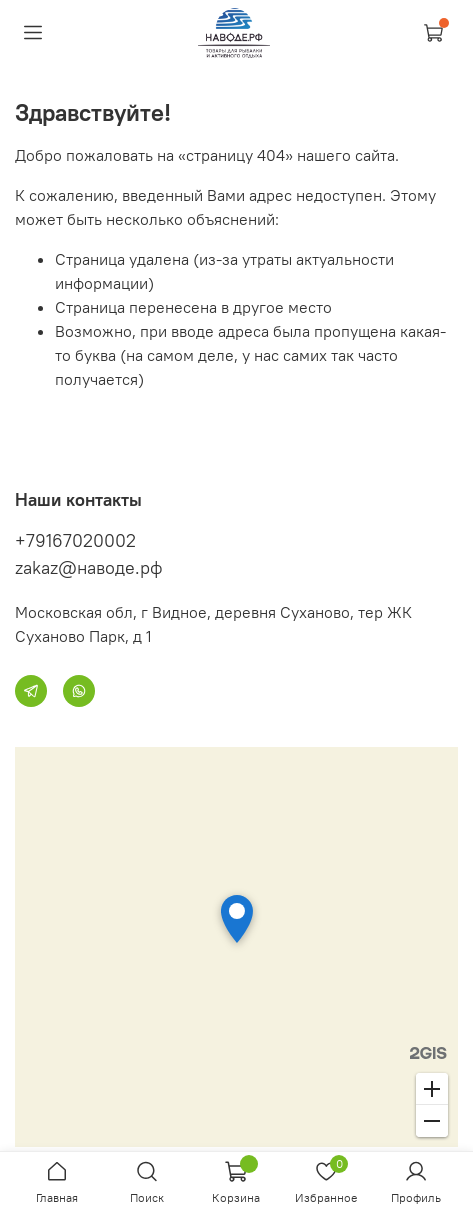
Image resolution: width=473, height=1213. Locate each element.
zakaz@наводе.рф (89, 567)
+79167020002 (75, 540)
